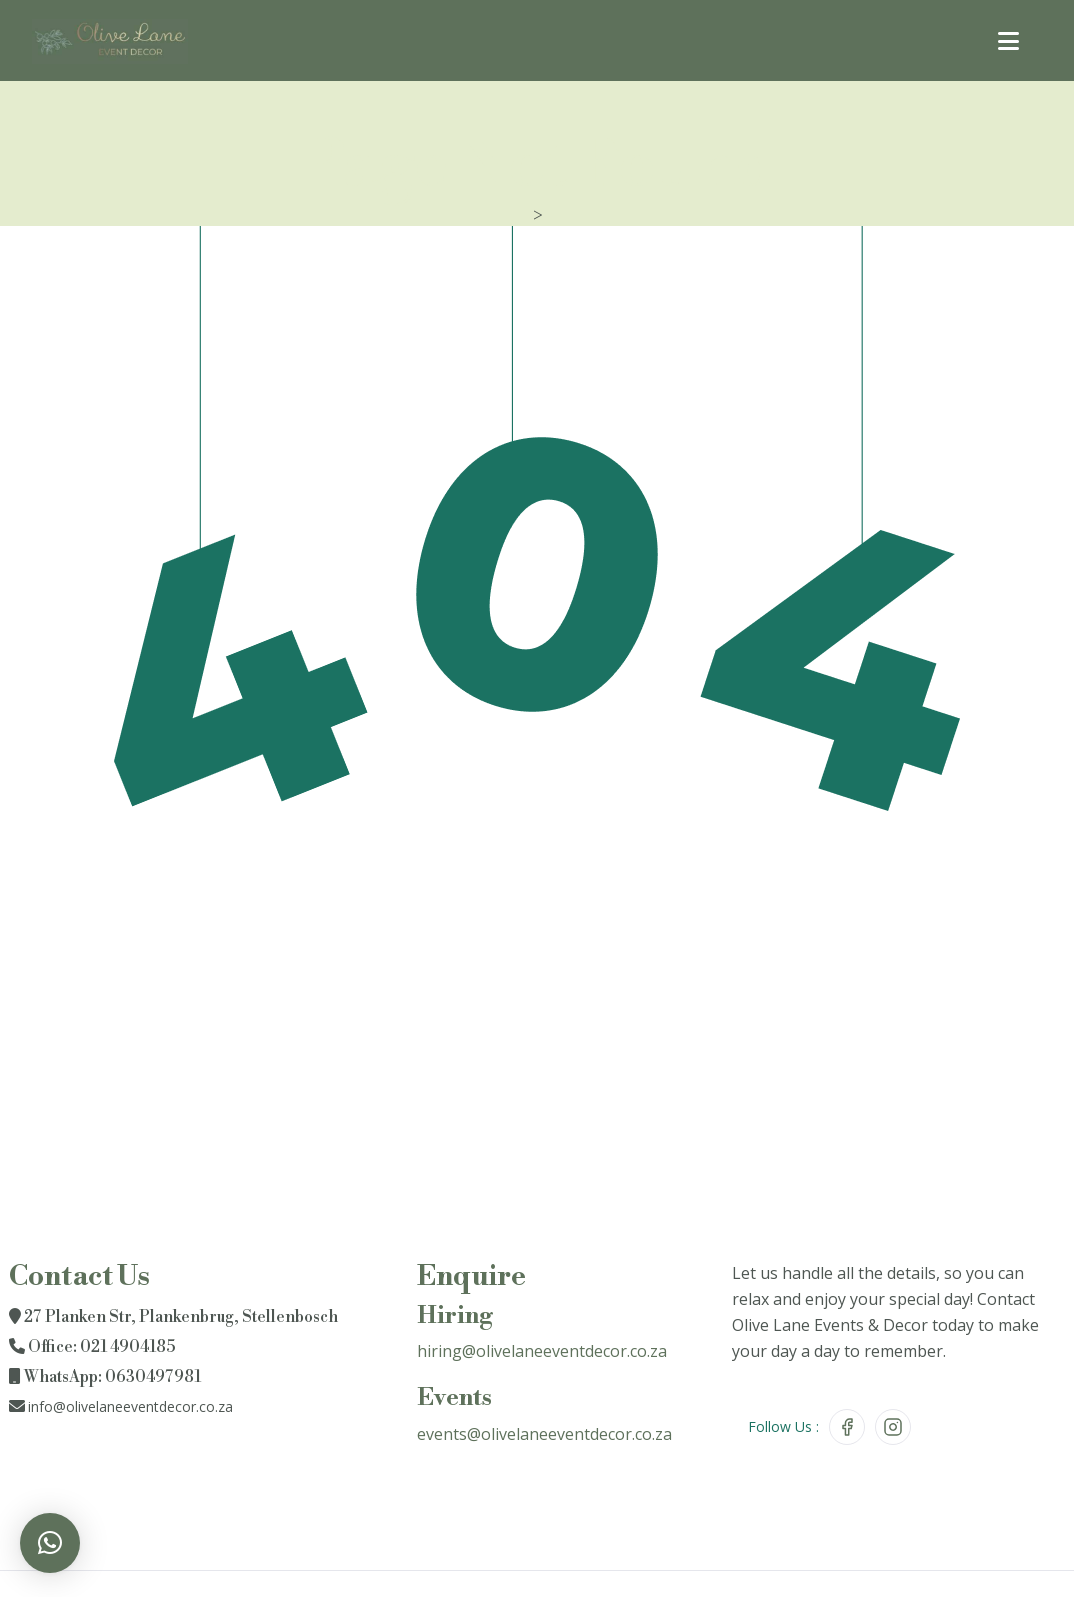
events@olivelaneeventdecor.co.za (544, 1434)
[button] (50, 1543)
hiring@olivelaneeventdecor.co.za (542, 1351)
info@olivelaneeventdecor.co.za (130, 1406)
